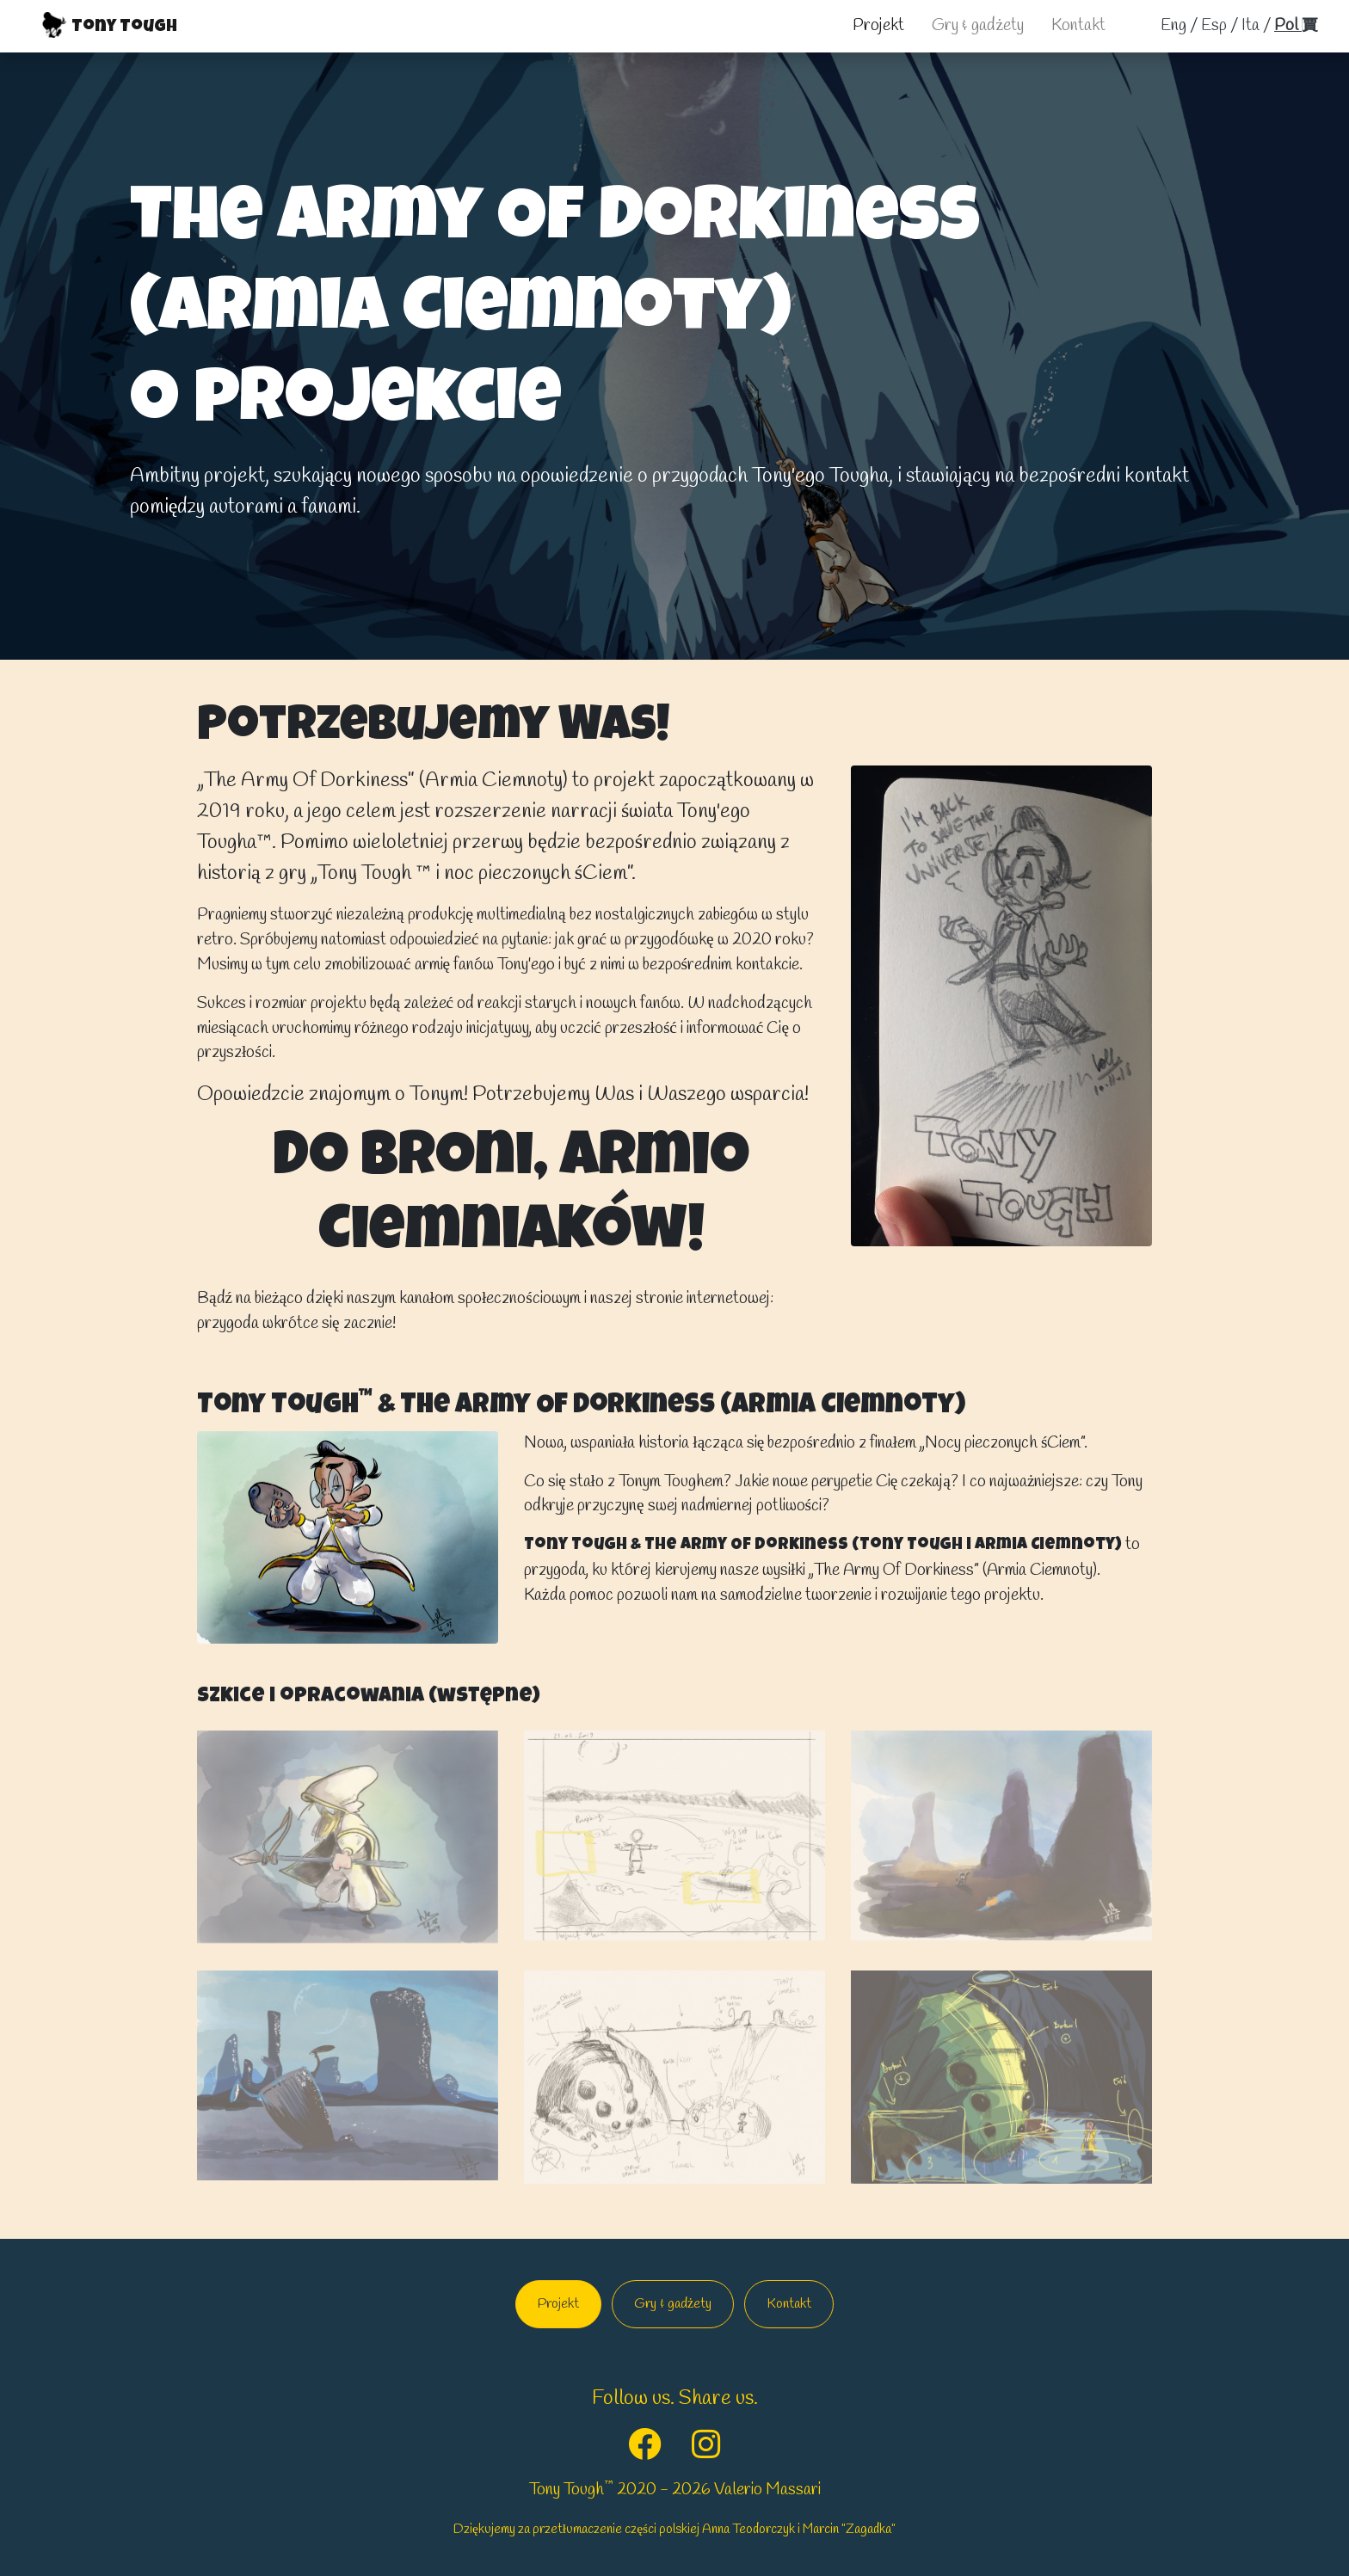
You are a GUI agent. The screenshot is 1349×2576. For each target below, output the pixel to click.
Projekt (878, 26)
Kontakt (1078, 26)
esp (1214, 26)
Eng (1173, 26)
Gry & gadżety (978, 26)
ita (1250, 26)
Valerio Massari (767, 2490)
